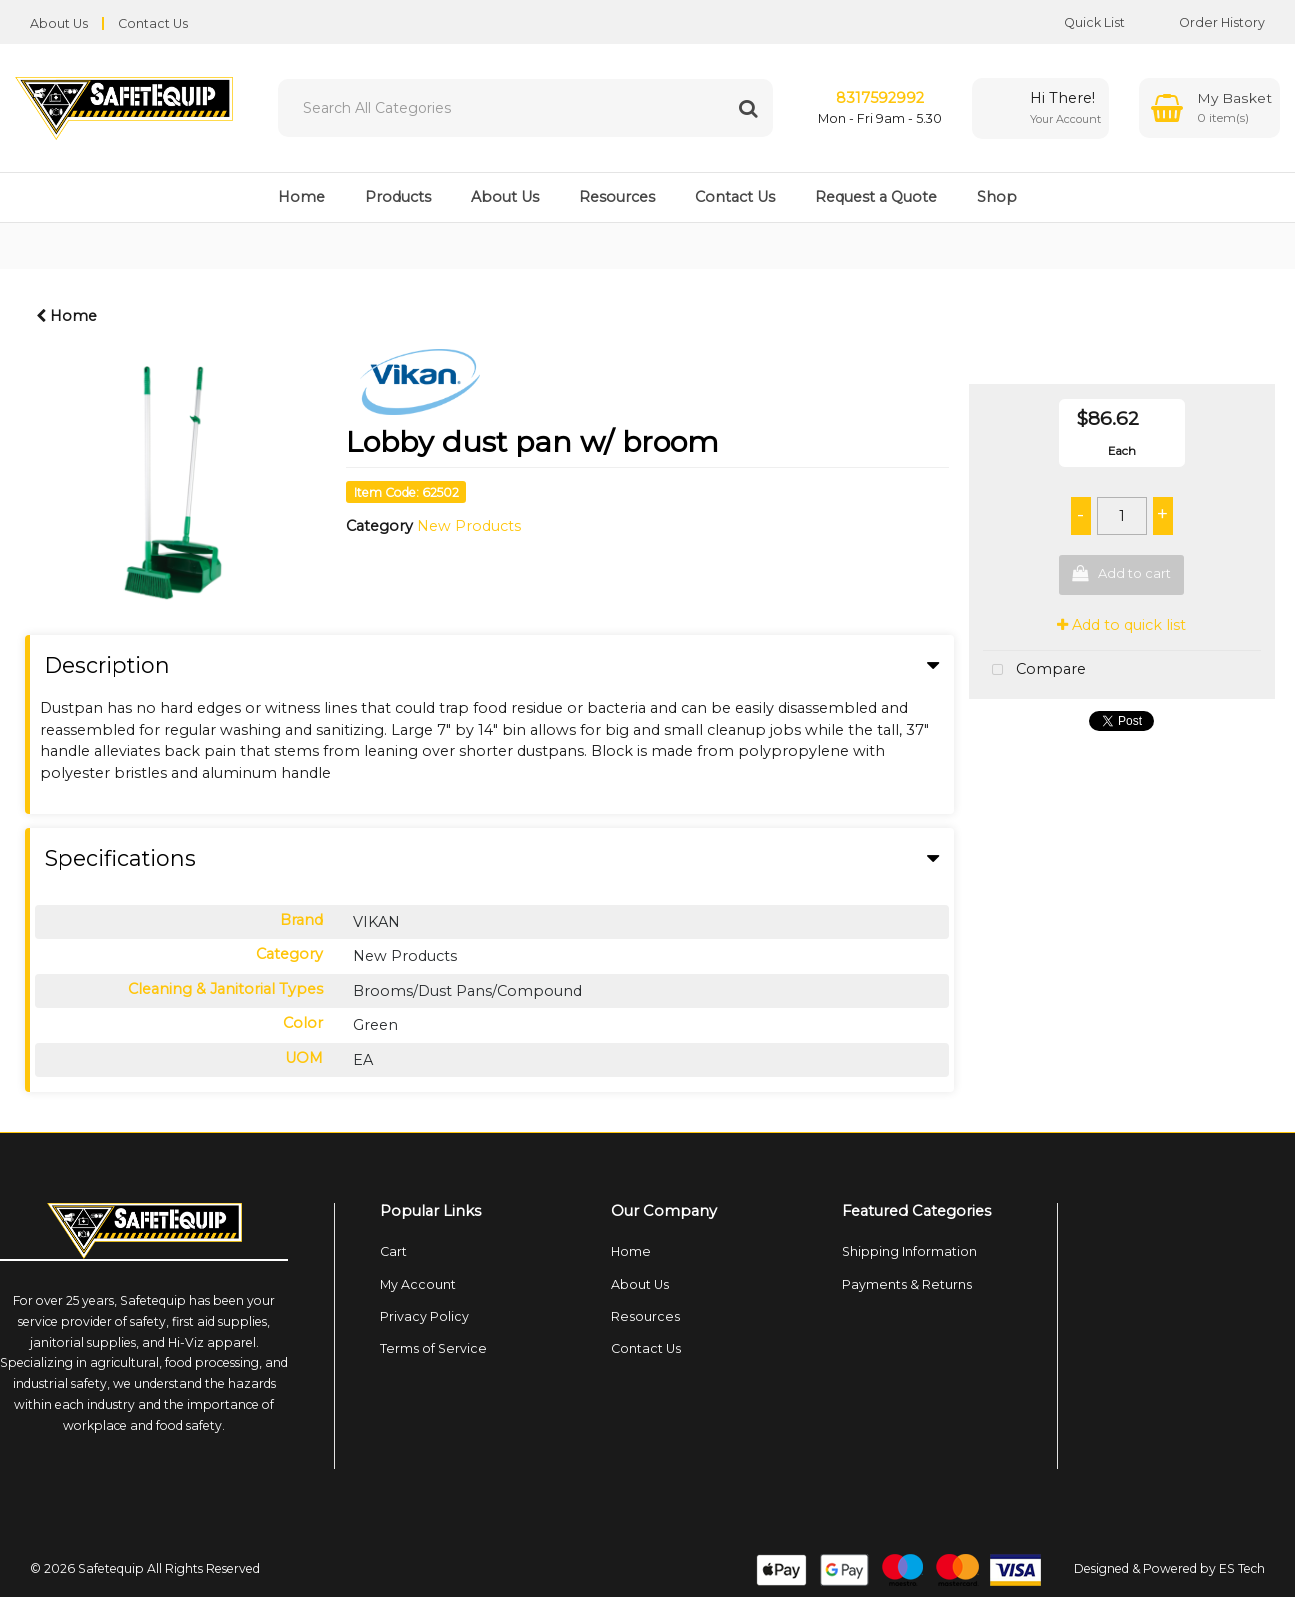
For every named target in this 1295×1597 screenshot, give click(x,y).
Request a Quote (876, 197)
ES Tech (1242, 1568)
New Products (469, 526)
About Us (59, 23)
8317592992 (880, 98)
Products (398, 197)
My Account (418, 1284)
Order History (1207, 22)
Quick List (1079, 22)
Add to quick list (1121, 625)
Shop (997, 197)
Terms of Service (433, 1348)
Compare (1034, 670)
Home (301, 197)
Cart (393, 1251)
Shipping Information (909, 1251)
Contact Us (153, 23)
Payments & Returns (907, 1284)
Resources (617, 197)
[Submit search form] (748, 108)
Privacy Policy (424, 1316)
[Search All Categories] (525, 108)
